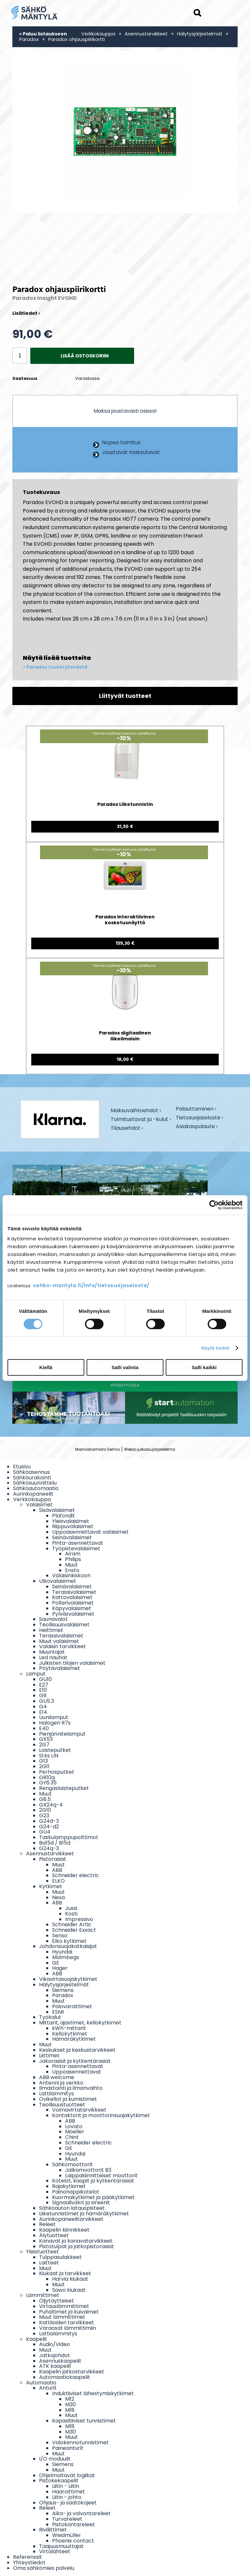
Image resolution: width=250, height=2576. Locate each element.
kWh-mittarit (69, 2028)
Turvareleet (67, 2519)
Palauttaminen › (196, 1109)
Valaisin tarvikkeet (62, 1646)
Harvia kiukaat (70, 2279)
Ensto (72, 1570)
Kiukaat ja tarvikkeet (65, 2273)
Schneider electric (75, 1875)
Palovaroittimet (72, 2006)
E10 (43, 1690)
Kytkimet (50, 1886)
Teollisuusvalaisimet (64, 1624)
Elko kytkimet (69, 1941)
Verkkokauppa (98, 34)
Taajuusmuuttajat (61, 2546)
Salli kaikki (204, 1367)
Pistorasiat (52, 1859)
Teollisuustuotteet (62, 2104)
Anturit (48, 2388)
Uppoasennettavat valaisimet (90, 1532)
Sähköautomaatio (36, 1488)
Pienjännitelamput (62, 1734)
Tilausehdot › (127, 1128)
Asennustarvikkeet (146, 34)
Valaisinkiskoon (71, 1575)
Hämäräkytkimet (74, 2039)
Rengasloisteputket (64, 1788)
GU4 (44, 1831)
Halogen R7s (55, 1723)
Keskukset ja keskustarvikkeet (77, 2050)
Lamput (36, 1673)
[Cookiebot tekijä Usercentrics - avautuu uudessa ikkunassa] (214, 1205)
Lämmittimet (42, 2295)
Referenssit (27, 2557)
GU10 (45, 1679)
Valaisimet (39, 1504)
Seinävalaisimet (72, 1537)
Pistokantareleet (73, 2524)
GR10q (47, 1777)
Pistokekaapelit (58, 2480)
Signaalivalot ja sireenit (81, 2202)
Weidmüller (66, 2535)
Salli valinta (125, 1367)
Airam (72, 1553)
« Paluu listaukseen (43, 34)
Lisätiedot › (26, 313)
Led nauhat (53, 1657)
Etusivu (22, 1466)
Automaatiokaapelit (64, 2377)
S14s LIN (48, 1755)
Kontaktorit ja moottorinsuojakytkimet (101, 2115)
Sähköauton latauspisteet (72, 2208)
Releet (47, 2224)
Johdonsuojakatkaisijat (68, 1946)
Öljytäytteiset (56, 2300)
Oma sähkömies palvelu (43, 2568)
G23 (44, 1815)
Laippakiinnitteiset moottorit (101, 2175)
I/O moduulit (55, 2459)
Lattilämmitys (56, 2093)
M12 (69, 2399)
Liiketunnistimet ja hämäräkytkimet (84, 2213)
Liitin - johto (66, 2497)
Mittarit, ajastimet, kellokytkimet (80, 2022)
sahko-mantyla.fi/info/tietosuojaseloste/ (91, 1285)
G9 (42, 1695)
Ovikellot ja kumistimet (68, 2099)
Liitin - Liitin (65, 2486)
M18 (70, 2410)
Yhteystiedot (29, 2562)
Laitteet (49, 2262)
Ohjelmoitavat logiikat (67, 2475)
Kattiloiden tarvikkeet (66, 2322)
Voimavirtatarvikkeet (79, 2110)
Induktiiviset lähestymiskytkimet (93, 2393)
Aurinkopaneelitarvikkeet (71, 2219)
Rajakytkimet (69, 2186)
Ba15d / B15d (54, 1843)
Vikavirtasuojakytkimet (68, 1979)
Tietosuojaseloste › (199, 1118)
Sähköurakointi (32, 1477)
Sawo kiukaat (69, 2290)
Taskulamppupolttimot (68, 1837)
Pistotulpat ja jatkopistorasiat (76, 2246)
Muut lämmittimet (62, 2317)
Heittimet (51, 1630)
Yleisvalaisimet (70, 1521)
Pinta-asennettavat (77, 1543)
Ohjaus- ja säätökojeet (68, 2502)
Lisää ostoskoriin (85, 356)
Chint (72, 2137)
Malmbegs (65, 1957)
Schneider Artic (71, 1924)
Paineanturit (67, 2448)
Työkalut (50, 2017)
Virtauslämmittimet (64, 2306)
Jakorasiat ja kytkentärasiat (75, 2061)
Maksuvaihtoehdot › (136, 1111)
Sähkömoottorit (72, 2164)
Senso (59, 1935)
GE (55, 1963)
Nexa (58, 1897)
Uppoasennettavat (76, 2071)
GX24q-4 (51, 1805)
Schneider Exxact (74, 1930)
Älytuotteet (54, 2235)
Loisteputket (55, 1750)
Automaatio (41, 2382)
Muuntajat (52, 1652)
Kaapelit (36, 2339)
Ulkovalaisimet (57, 1581)
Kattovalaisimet (72, 1597)
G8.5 (45, 1799)
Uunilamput (53, 1717)
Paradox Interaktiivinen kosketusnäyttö (125, 920)
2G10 (45, 1810)
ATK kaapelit (55, 2366)
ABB (57, 1870)
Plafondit (63, 1515)
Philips (73, 1559)
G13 (43, 1761)
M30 (70, 2404)
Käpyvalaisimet (71, 1608)
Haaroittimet (68, 2491)
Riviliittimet (53, 2529)
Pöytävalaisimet (59, 1668)
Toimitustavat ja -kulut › (141, 1120)
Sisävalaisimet (57, 1510)
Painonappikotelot (75, 2192)
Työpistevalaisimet (76, 1548)
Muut (71, 1564)
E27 (43, 1684)
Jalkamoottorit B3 (88, 2170)
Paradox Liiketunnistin (125, 804)
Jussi (71, 1908)
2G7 (44, 1744)
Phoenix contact (73, 2540)
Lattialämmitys (58, 2333)
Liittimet (49, 2055)
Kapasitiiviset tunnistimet (84, 2420)
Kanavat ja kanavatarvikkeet (76, 2241)
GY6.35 (48, 1782)
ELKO (58, 1881)
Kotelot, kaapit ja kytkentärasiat (93, 2180)
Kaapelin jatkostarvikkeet (71, 2371)
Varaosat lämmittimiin (67, 2328)
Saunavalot (53, 1619)
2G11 (44, 1766)
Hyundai (62, 1951)
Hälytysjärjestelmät (199, 34)
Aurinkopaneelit (33, 1494)
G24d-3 (49, 1821)
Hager (60, 1968)
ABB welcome (56, 2077)
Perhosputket (56, 1772)
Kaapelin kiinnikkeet (64, 2230)
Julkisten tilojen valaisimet (72, 1663)
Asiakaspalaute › (196, 1127)
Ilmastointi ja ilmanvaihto (71, 2088)
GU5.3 (46, 1701)
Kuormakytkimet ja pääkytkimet (93, 2197)
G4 (43, 1706)
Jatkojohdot (54, 2355)
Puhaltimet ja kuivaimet (69, 2312)
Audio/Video (54, 2344)
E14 (43, 1712)
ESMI (58, 2012)
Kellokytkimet (69, 2033)
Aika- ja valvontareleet (81, 2513)
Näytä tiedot (215, 1348)
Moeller (74, 2131)
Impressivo (79, 1919)
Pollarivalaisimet (73, 1603)
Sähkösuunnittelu (35, 1483)
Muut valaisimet (59, 1641)
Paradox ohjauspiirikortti (76, 39)
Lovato (73, 2126)
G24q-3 (49, 1848)
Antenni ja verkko (61, 2083)
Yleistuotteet (42, 2251)
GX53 (46, 1739)
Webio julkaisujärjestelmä (149, 1449)
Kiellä (45, 1367)
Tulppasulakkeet (60, 2257)
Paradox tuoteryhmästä (56, 667)
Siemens (63, 1990)
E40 (44, 1728)
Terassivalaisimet (74, 1592)
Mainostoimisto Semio (97, 1449)
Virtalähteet (54, 2551)
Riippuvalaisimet (72, 1526)
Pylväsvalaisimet (73, 1614)
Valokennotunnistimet (80, 2442)
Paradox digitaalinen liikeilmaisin (125, 1036)
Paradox (29, 39)
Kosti (71, 1913)
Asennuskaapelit (60, 2361)
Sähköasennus (31, 1472)
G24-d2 (49, 1826)
